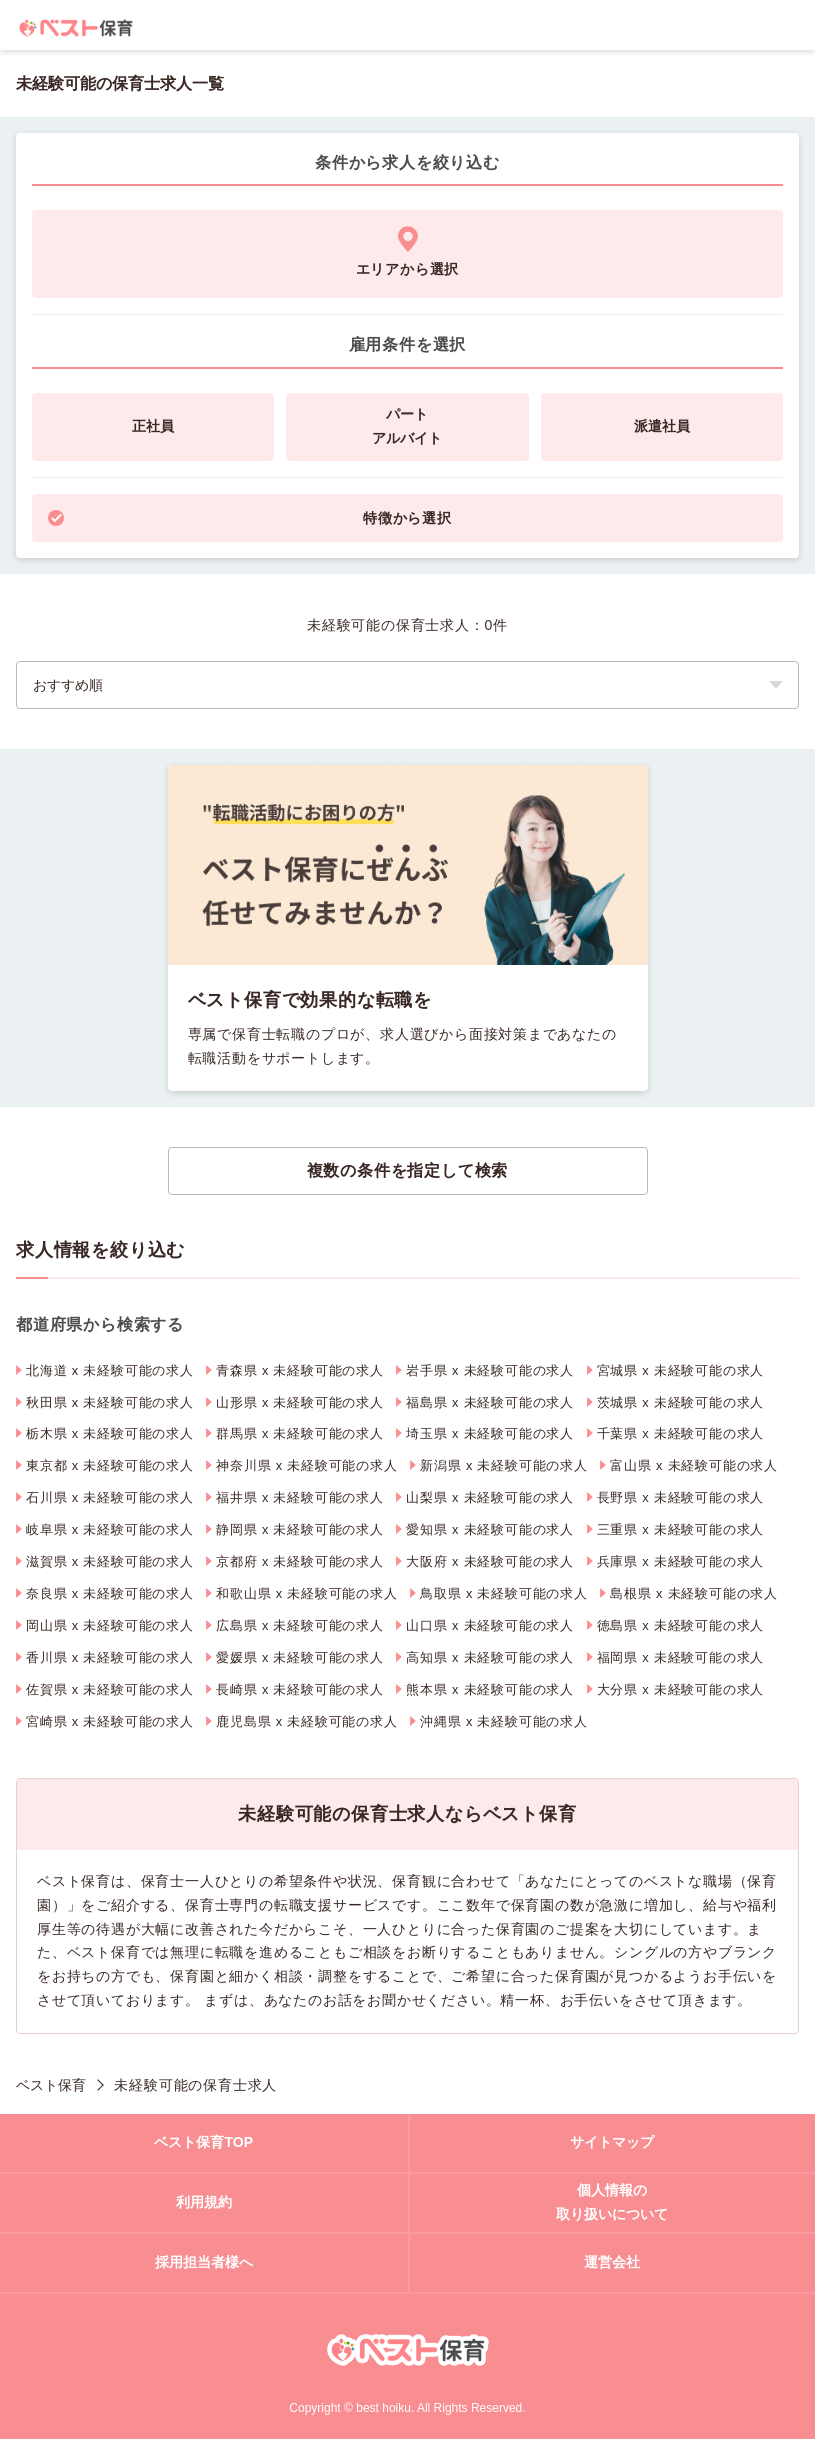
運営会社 (612, 2262)
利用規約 (204, 2202)
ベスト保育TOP (203, 2142)
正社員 (153, 426)
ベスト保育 (51, 2085)
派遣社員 (662, 426)
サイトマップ (612, 2142)
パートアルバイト (407, 426)
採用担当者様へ (204, 2262)
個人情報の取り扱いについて (612, 2202)
